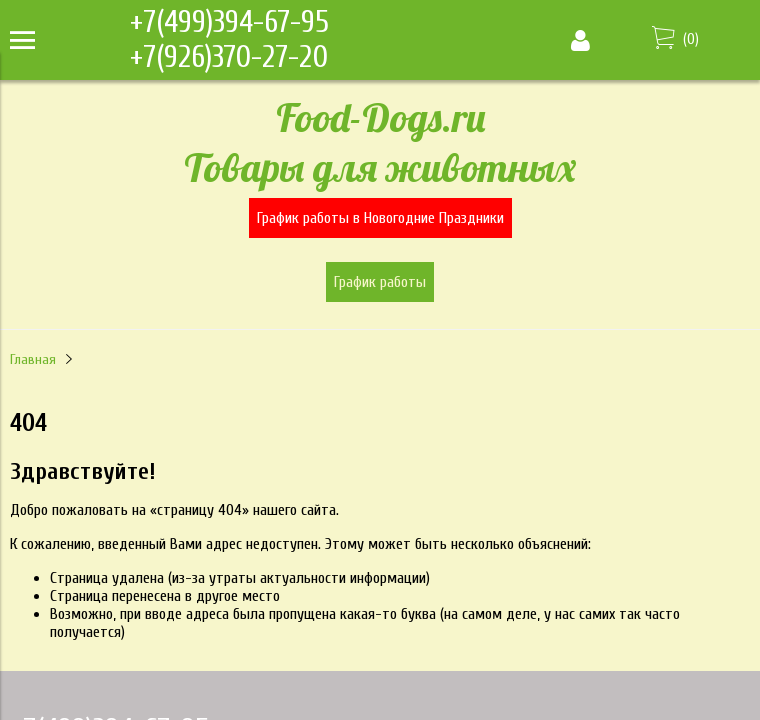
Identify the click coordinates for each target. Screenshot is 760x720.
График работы (380, 282)
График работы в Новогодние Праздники (380, 218)
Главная (33, 359)
